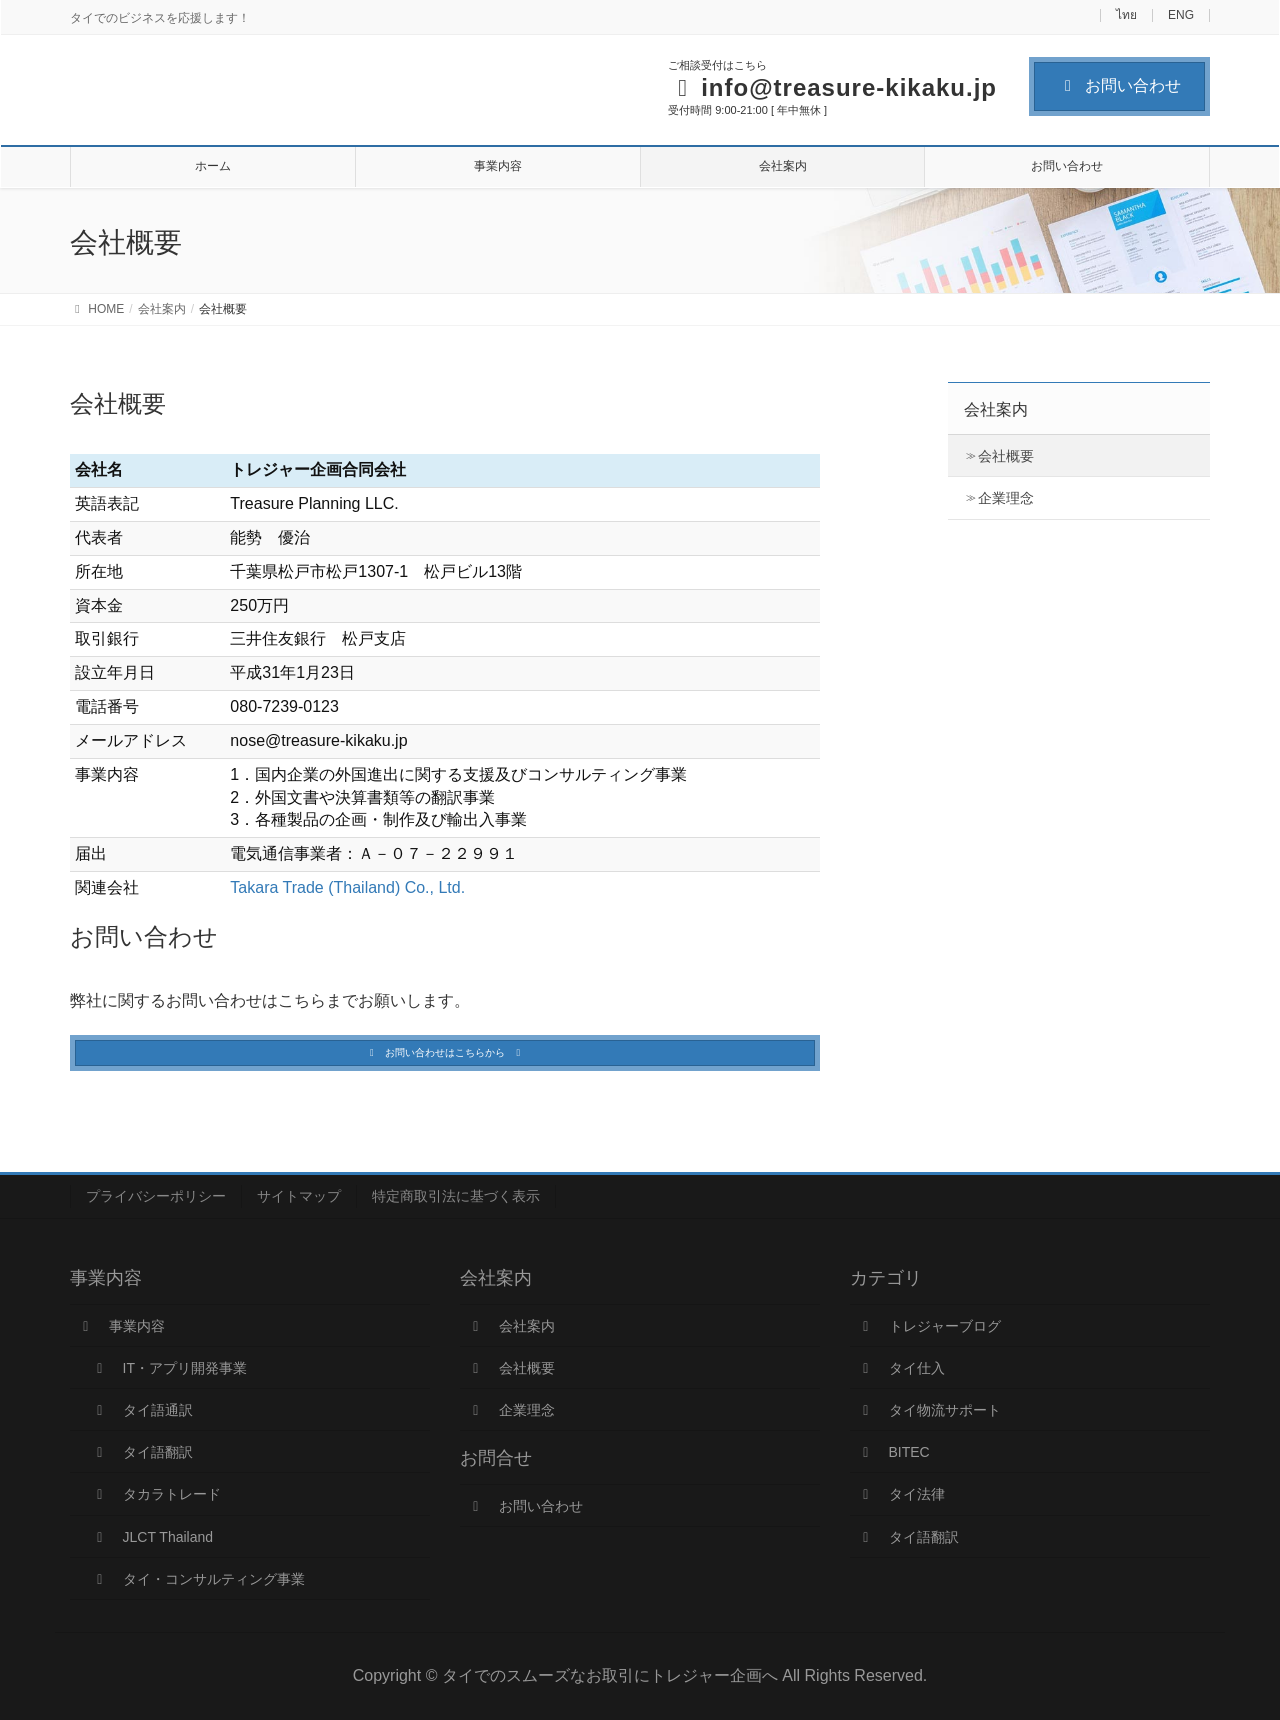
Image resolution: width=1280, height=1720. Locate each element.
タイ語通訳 (142, 1410)
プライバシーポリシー (156, 1196)
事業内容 (121, 1326)
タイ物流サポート (929, 1410)
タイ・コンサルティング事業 (198, 1579)
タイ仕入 (901, 1368)
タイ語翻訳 (142, 1452)
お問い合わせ (1119, 85)
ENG (1181, 15)
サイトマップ (299, 1196)
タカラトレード (156, 1494)
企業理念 (1006, 498)
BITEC (893, 1452)
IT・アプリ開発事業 (169, 1368)
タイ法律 (901, 1494)
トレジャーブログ (929, 1326)
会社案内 (996, 409)
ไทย (1126, 15)
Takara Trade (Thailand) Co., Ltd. (347, 887)
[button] (445, 1053)
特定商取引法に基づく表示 (456, 1196)
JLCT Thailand (152, 1537)
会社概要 (1006, 456)
